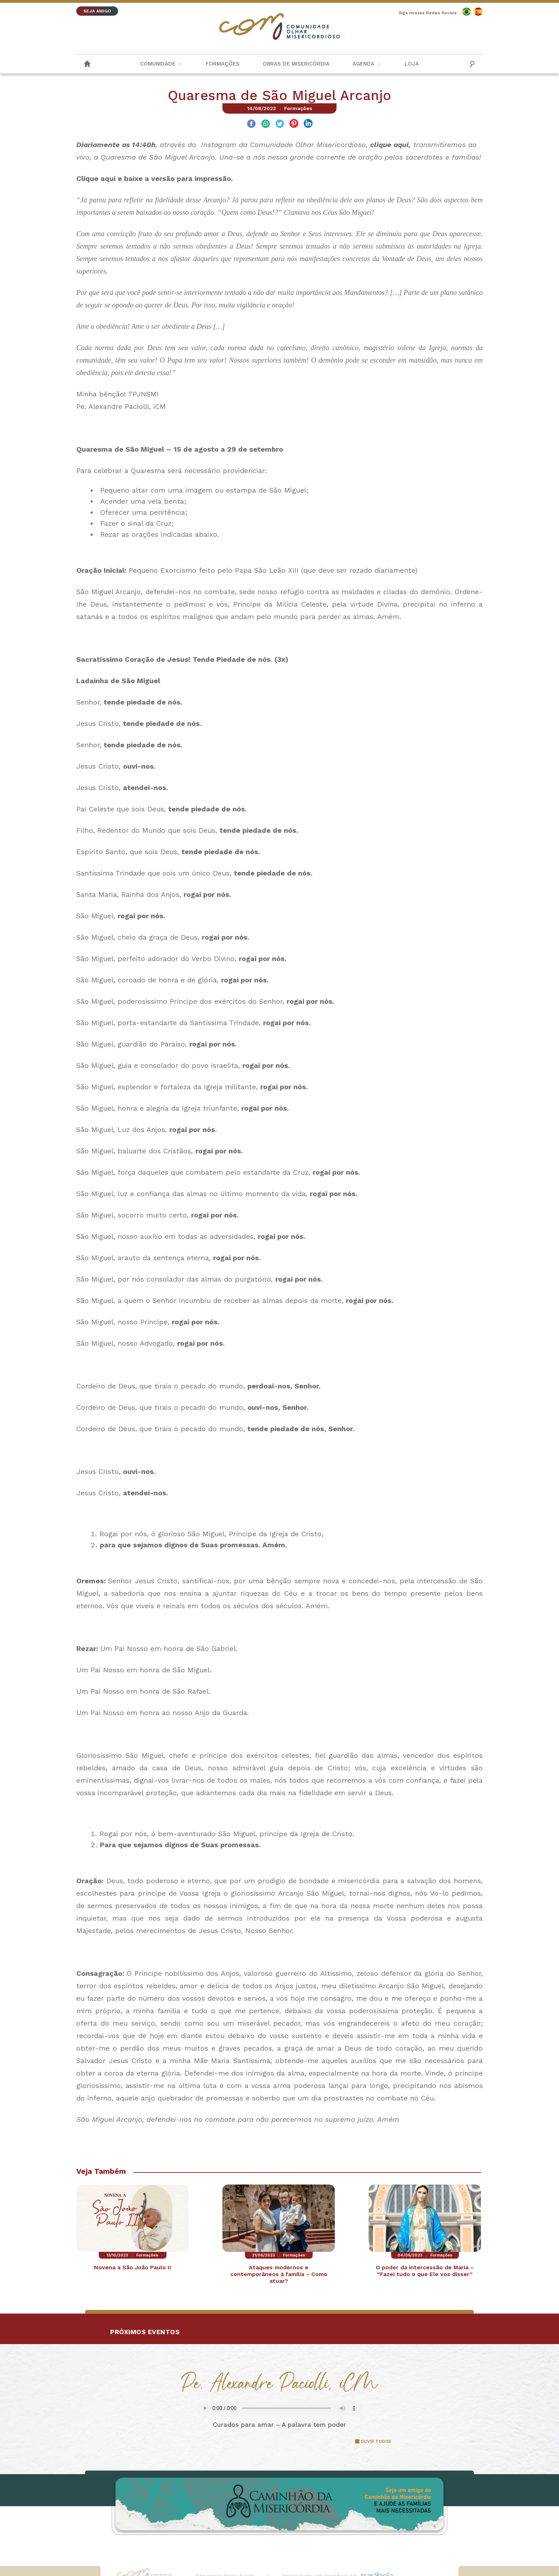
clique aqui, (390, 144)
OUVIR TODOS (375, 2441)
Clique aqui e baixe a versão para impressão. (154, 178)
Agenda (363, 64)
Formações (223, 64)
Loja (412, 64)
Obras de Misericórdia (296, 64)
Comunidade (157, 64)
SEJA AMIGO (97, 11)
